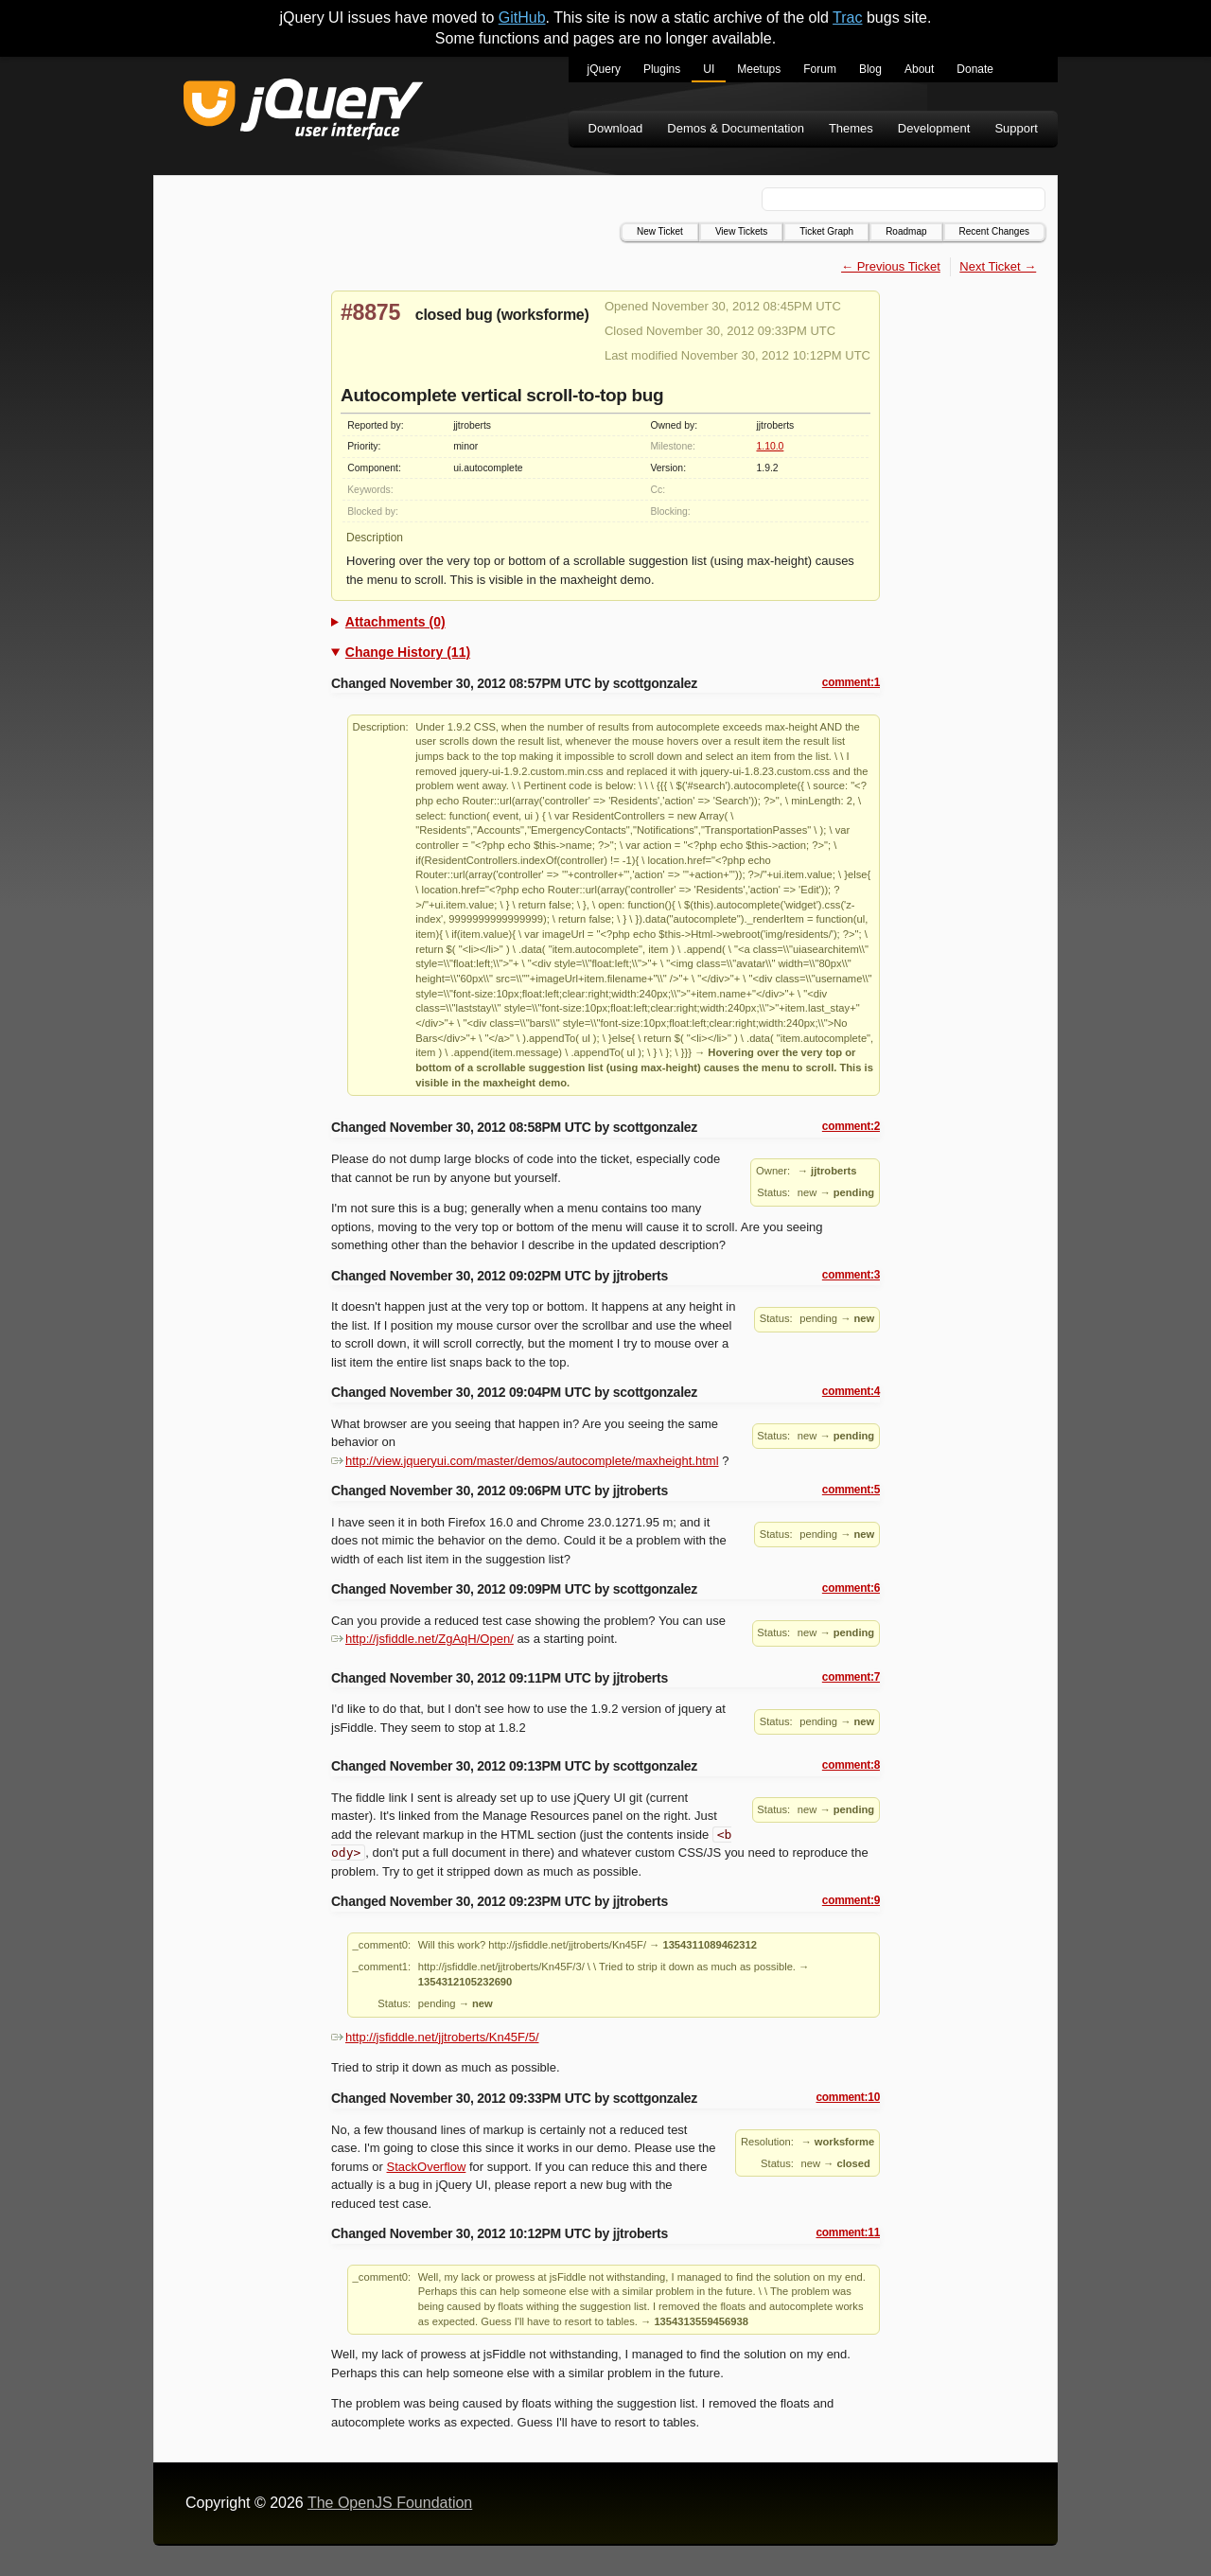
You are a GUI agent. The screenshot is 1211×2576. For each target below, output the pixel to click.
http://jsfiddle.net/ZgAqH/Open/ (422, 1639)
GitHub (522, 17)
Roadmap (906, 231)
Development (934, 128)
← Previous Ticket (890, 266)
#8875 (370, 312)
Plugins (661, 69)
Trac (847, 17)
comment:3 (851, 1274)
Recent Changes (994, 231)
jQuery (604, 69)
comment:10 (848, 2097)
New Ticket (660, 231)
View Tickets (741, 231)
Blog (870, 69)
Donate (975, 69)
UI (708, 69)
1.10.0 (769, 446)
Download (615, 128)
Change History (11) (407, 652)
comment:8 (851, 1765)
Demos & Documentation (735, 128)
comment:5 (851, 1489)
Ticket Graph (826, 231)
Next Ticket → (997, 266)
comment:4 (851, 1391)
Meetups (759, 69)
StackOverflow (426, 2167)
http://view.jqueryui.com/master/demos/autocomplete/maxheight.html (525, 1461)
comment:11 (848, 2232)
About (919, 69)
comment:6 (851, 1588)
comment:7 (851, 1677)
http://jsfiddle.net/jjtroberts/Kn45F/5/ (435, 2037)
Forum (819, 69)
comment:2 (851, 1126)
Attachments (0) (395, 621)
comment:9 (851, 1900)
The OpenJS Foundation (389, 2503)
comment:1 (851, 682)
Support (1016, 128)
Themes (851, 128)
